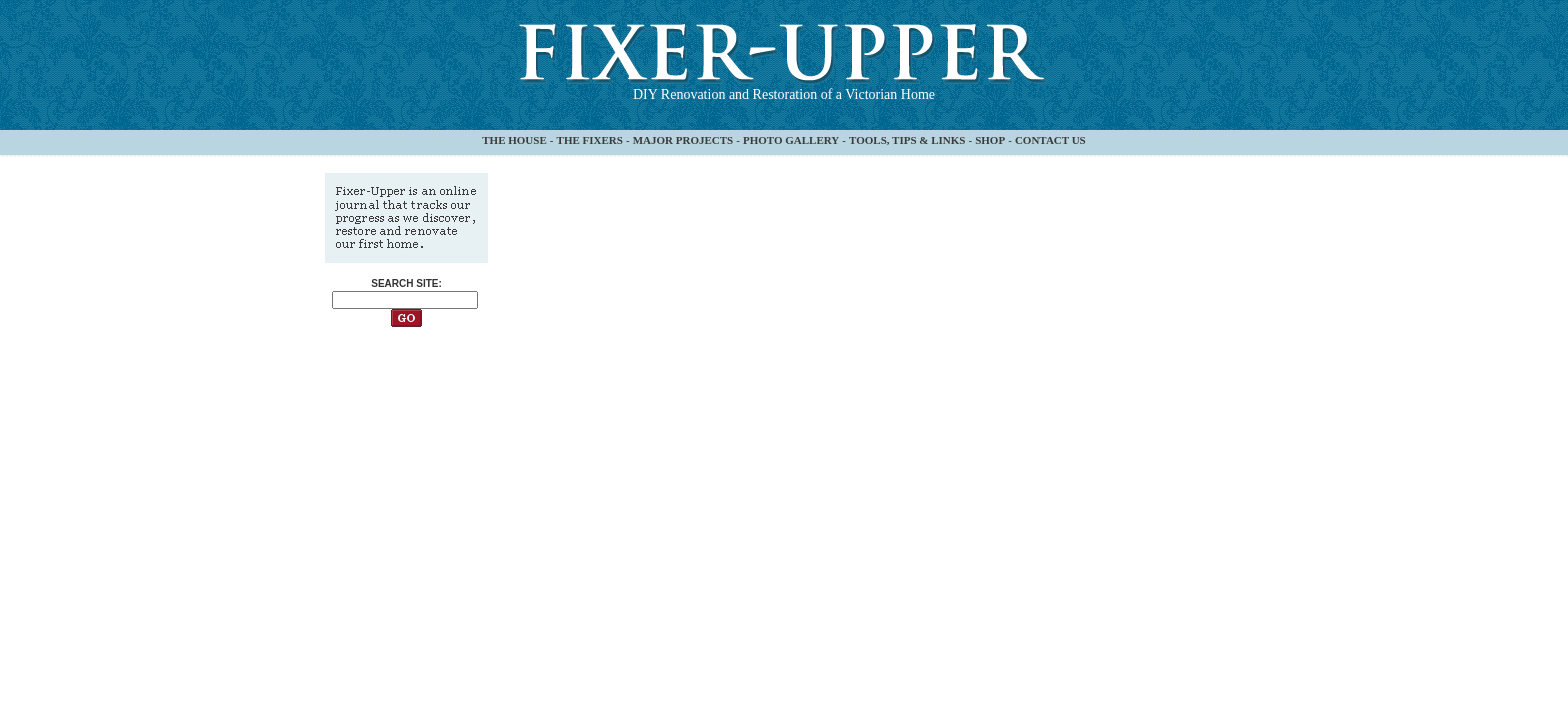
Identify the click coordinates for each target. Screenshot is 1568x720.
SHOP (990, 140)
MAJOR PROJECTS (683, 140)
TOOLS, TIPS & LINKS (907, 140)
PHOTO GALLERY (791, 140)
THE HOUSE (514, 140)
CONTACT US (1050, 140)
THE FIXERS (590, 140)
